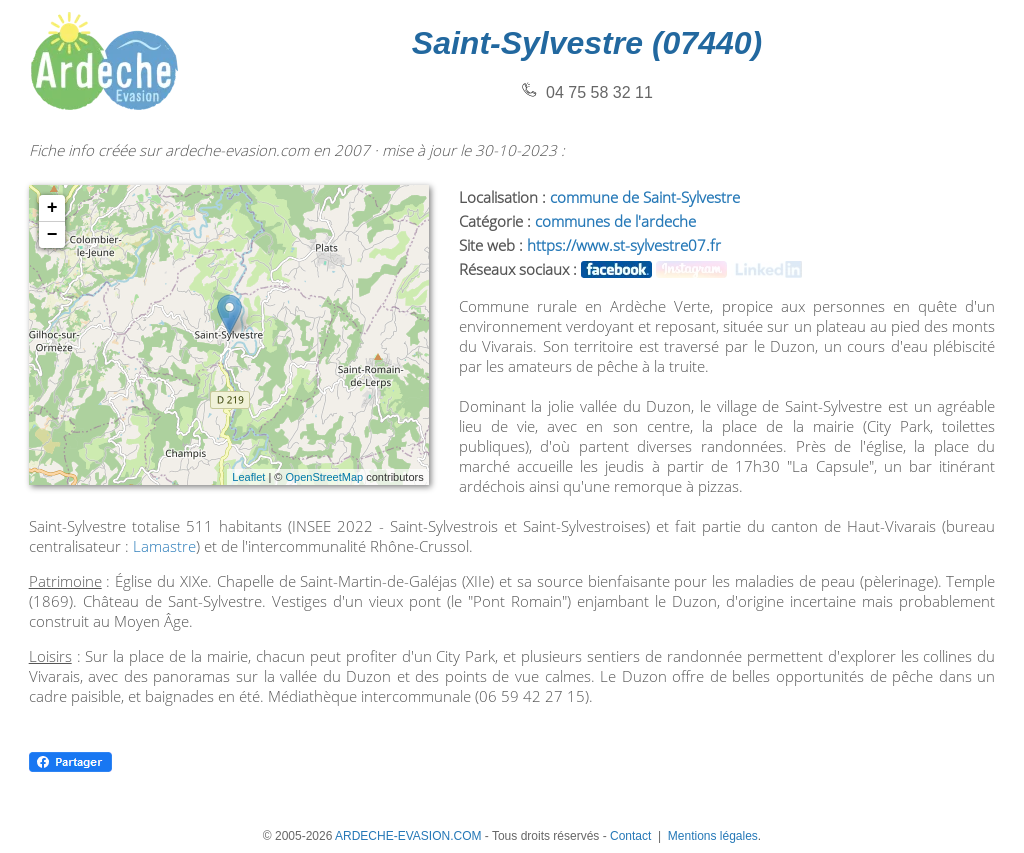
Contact (630, 836)
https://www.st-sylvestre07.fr (624, 245)
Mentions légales (713, 836)
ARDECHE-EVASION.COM (408, 836)
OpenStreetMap (324, 477)
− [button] (52, 235)
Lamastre (164, 546)
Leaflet (248, 477)
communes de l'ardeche (615, 221)
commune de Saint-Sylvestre (645, 197)
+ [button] (52, 208)
